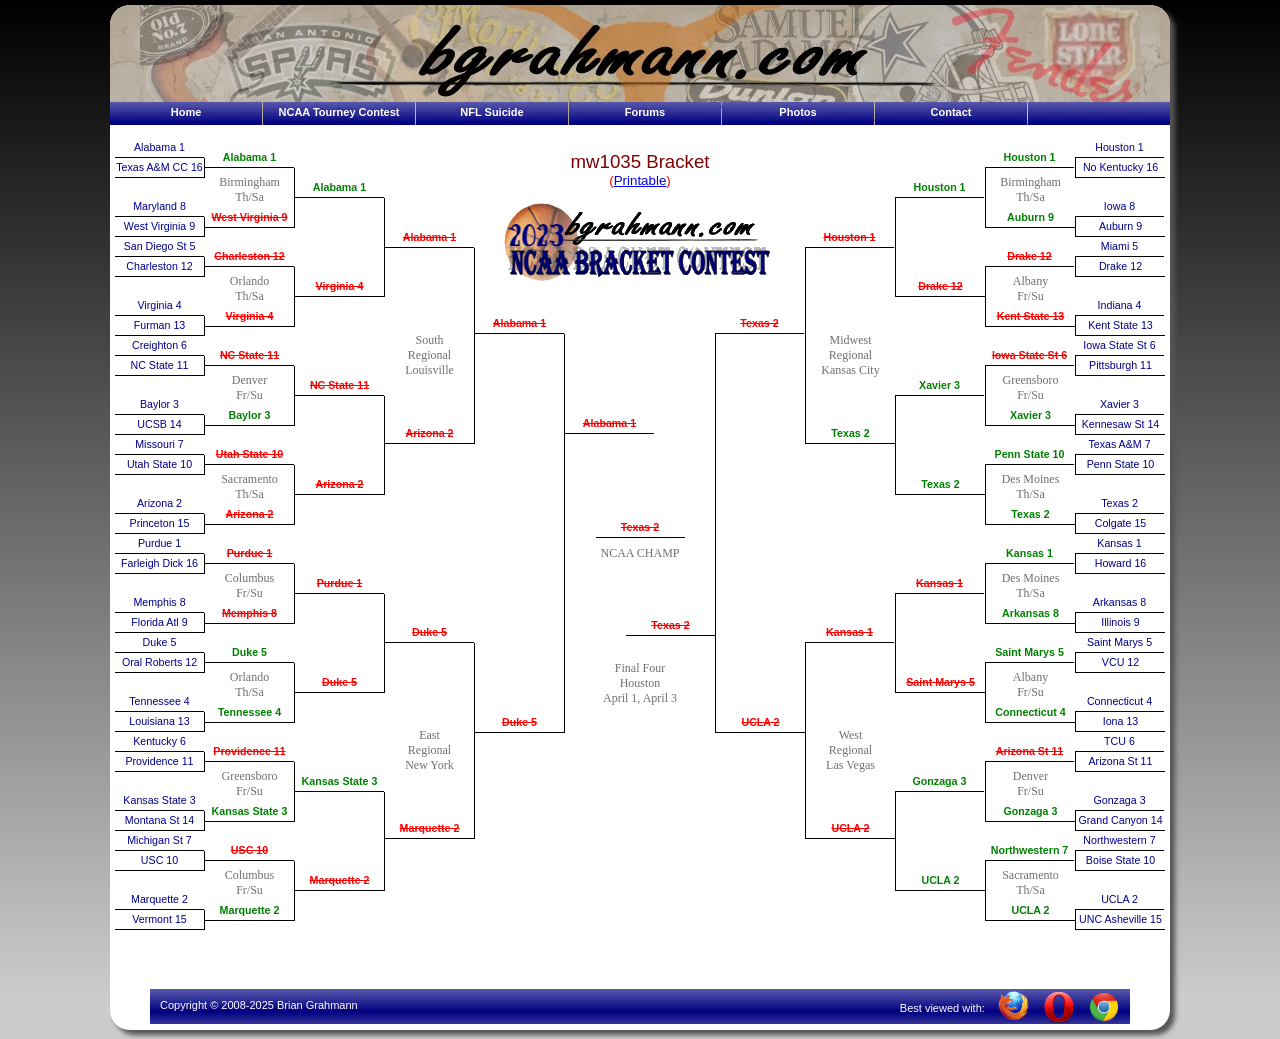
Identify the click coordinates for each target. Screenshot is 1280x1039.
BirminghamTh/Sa (249, 189)
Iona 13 (1121, 721)
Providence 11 (159, 761)
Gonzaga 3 (940, 781)
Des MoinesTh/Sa (1031, 486)
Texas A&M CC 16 (159, 167)
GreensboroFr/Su (250, 783)
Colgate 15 (1121, 523)
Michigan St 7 (159, 840)
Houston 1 (849, 237)
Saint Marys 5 (940, 682)
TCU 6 (1119, 741)
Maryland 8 (159, 206)
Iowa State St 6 (1029, 355)
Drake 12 (940, 286)
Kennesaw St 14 (1121, 424)
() (640, 180)
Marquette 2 (159, 899)
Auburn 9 (1030, 217)
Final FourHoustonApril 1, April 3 (640, 683)
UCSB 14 (159, 424)
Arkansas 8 (1030, 613)
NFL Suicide (491, 112)
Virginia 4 (159, 305)
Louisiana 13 (159, 721)
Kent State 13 (1031, 316)
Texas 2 (640, 527)
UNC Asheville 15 (1120, 919)
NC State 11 (159, 365)
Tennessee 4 (159, 701)
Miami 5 (1119, 246)
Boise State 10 (1120, 860)
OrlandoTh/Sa (249, 288)
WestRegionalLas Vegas (850, 750)
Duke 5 (160, 642)
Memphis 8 (159, 602)
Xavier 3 (939, 385)
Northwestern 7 (1030, 850)
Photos (797, 112)
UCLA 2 (760, 722)
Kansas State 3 (159, 800)
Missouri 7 (159, 444)
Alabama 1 (159, 147)
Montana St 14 (159, 820)
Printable (640, 180)
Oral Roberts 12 (159, 662)
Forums (645, 112)
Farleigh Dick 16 (159, 563)
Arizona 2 (159, 503)
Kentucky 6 (159, 741)
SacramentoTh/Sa (249, 486)
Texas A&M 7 (1119, 444)
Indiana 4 (1120, 305)
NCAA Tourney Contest (339, 112)
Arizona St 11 (1030, 751)
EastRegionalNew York (429, 750)
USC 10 (159, 860)
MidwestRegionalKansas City (850, 355)
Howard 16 (1121, 563)
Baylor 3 (159, 404)
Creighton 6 (159, 345)
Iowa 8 (1119, 206)
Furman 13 (160, 325)
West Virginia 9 (159, 226)
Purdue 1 (159, 543)
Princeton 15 (160, 523)
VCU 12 (1120, 662)
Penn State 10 (1030, 454)
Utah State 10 (159, 464)
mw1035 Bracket (640, 161)
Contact (951, 112)
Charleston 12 (159, 266)
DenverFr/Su (249, 387)
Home (186, 112)
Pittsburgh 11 (1120, 365)
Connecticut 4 (1030, 712)
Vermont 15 (159, 919)
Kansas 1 (849, 632)
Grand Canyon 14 (1120, 820)
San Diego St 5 (160, 246)
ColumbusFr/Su (249, 585)
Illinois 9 (1120, 622)
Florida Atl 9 (159, 622)
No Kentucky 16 (1120, 167)
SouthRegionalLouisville (429, 355)
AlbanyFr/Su (1030, 288)
